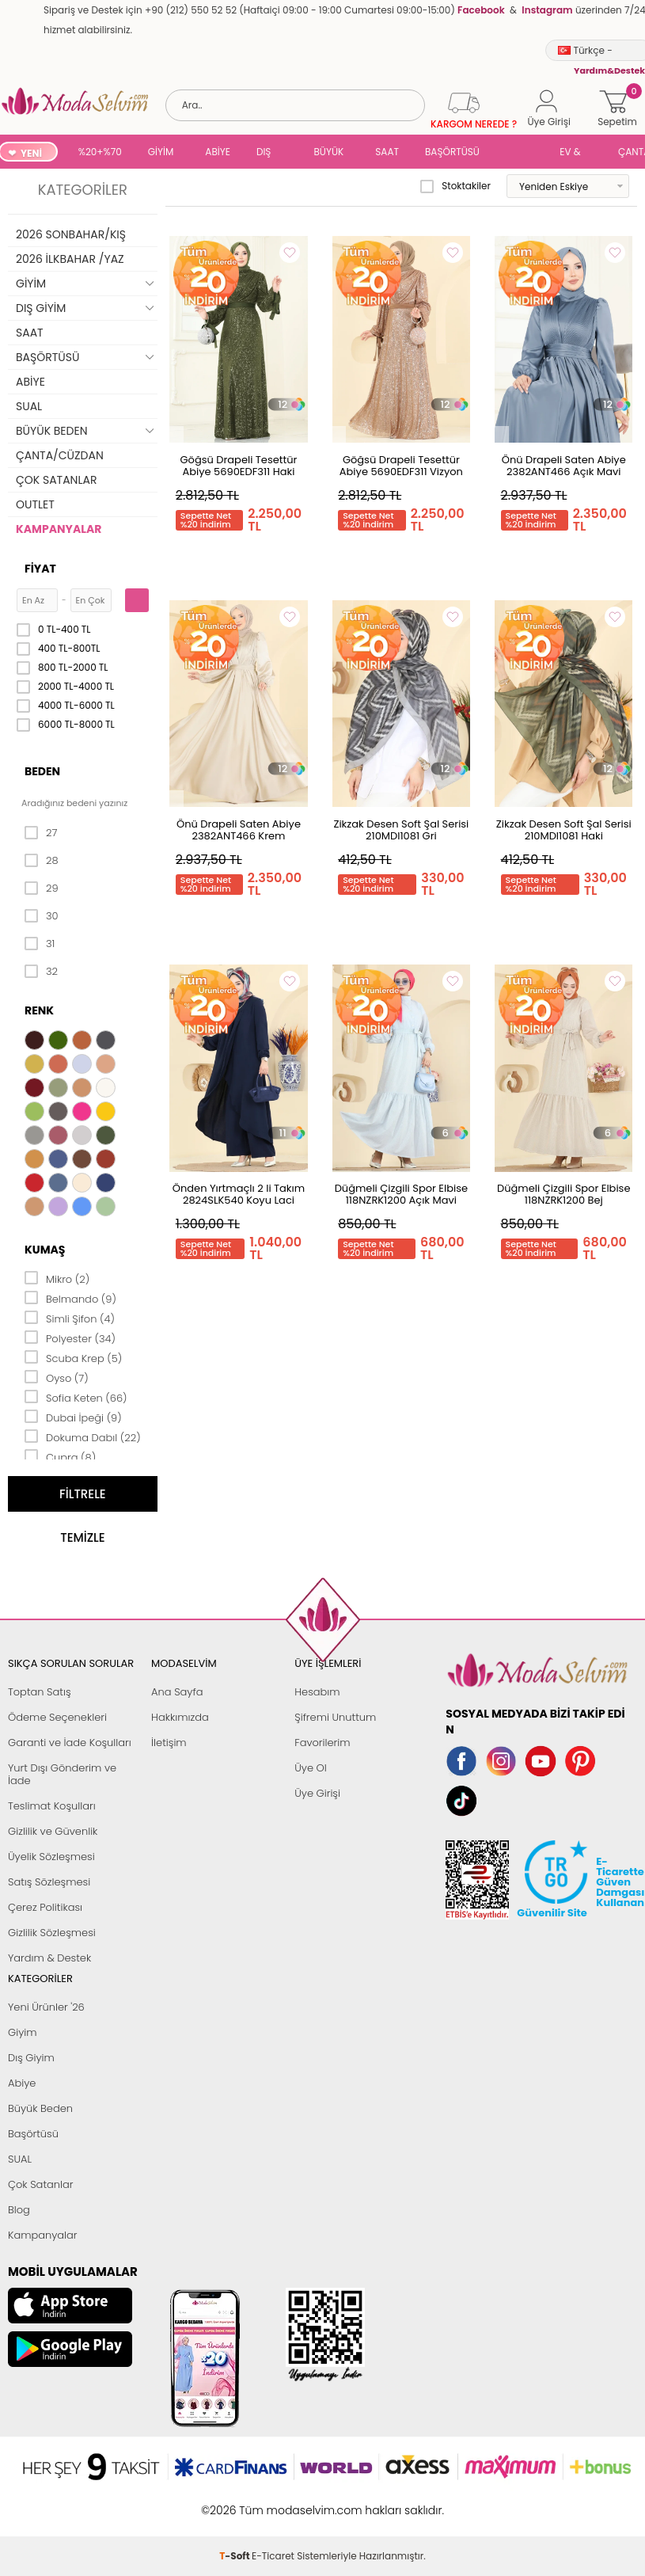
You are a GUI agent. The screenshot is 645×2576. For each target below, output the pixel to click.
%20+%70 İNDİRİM (100, 153)
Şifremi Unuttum (335, 1717)
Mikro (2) (57, 1278)
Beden (42, 771)
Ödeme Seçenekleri (57, 1717)
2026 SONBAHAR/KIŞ (71, 234)
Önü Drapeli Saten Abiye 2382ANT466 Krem (238, 829)
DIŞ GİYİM (269, 153)
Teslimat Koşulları (52, 1805)
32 (41, 972)
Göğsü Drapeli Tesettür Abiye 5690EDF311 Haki (238, 465)
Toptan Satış (39, 1691)
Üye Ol (310, 1767)
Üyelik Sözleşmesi (51, 1856)
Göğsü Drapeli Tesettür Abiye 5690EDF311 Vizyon (401, 465)
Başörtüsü (33, 2133)
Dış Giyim (31, 2057)
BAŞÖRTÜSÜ (452, 151)
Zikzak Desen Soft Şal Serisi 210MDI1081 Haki (564, 829)
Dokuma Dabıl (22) (83, 1436)
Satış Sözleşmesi (49, 1881)
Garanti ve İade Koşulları (69, 1742)
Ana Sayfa (177, 1691)
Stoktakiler (455, 186)
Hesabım (317, 1691)
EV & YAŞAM (576, 153)
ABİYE (217, 151)
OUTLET (35, 504)
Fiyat (40, 568)
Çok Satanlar (40, 2184)
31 (40, 944)
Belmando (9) (70, 1298)
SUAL (522, 153)
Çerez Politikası (45, 1907)
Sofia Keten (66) (76, 1397)
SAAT (387, 151)
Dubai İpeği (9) (73, 1416)
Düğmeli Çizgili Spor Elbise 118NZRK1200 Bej (563, 1194)
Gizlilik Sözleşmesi (52, 1932)
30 (42, 916)
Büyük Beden (40, 2108)
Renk (39, 1010)
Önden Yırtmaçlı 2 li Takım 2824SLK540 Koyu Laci (239, 1194)
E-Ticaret (273, 2502)
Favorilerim (322, 1742)
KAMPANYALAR (58, 529)
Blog (19, 2209)
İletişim (169, 1742)
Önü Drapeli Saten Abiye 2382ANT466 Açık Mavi (564, 465)
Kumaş (45, 1250)
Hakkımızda (180, 1717)
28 (42, 861)
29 (42, 888)
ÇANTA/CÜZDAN (60, 455)
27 (41, 833)
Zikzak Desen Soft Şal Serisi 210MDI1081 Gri (401, 829)
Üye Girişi (317, 1793)
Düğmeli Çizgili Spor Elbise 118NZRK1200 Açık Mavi (401, 1194)
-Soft (235, 2502)
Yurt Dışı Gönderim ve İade (62, 1774)
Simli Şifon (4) (70, 1317)
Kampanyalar (43, 2235)
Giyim (22, 2032)
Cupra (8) (60, 1456)
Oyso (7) (57, 1377)
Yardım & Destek (49, 1957)
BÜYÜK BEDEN (329, 153)
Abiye (22, 2083)
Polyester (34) (70, 1337)
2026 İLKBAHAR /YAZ (70, 259)
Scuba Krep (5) (73, 1357)
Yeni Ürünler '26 (46, 2007)
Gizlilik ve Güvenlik (52, 1831)
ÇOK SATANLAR (56, 480)
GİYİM (161, 151)
